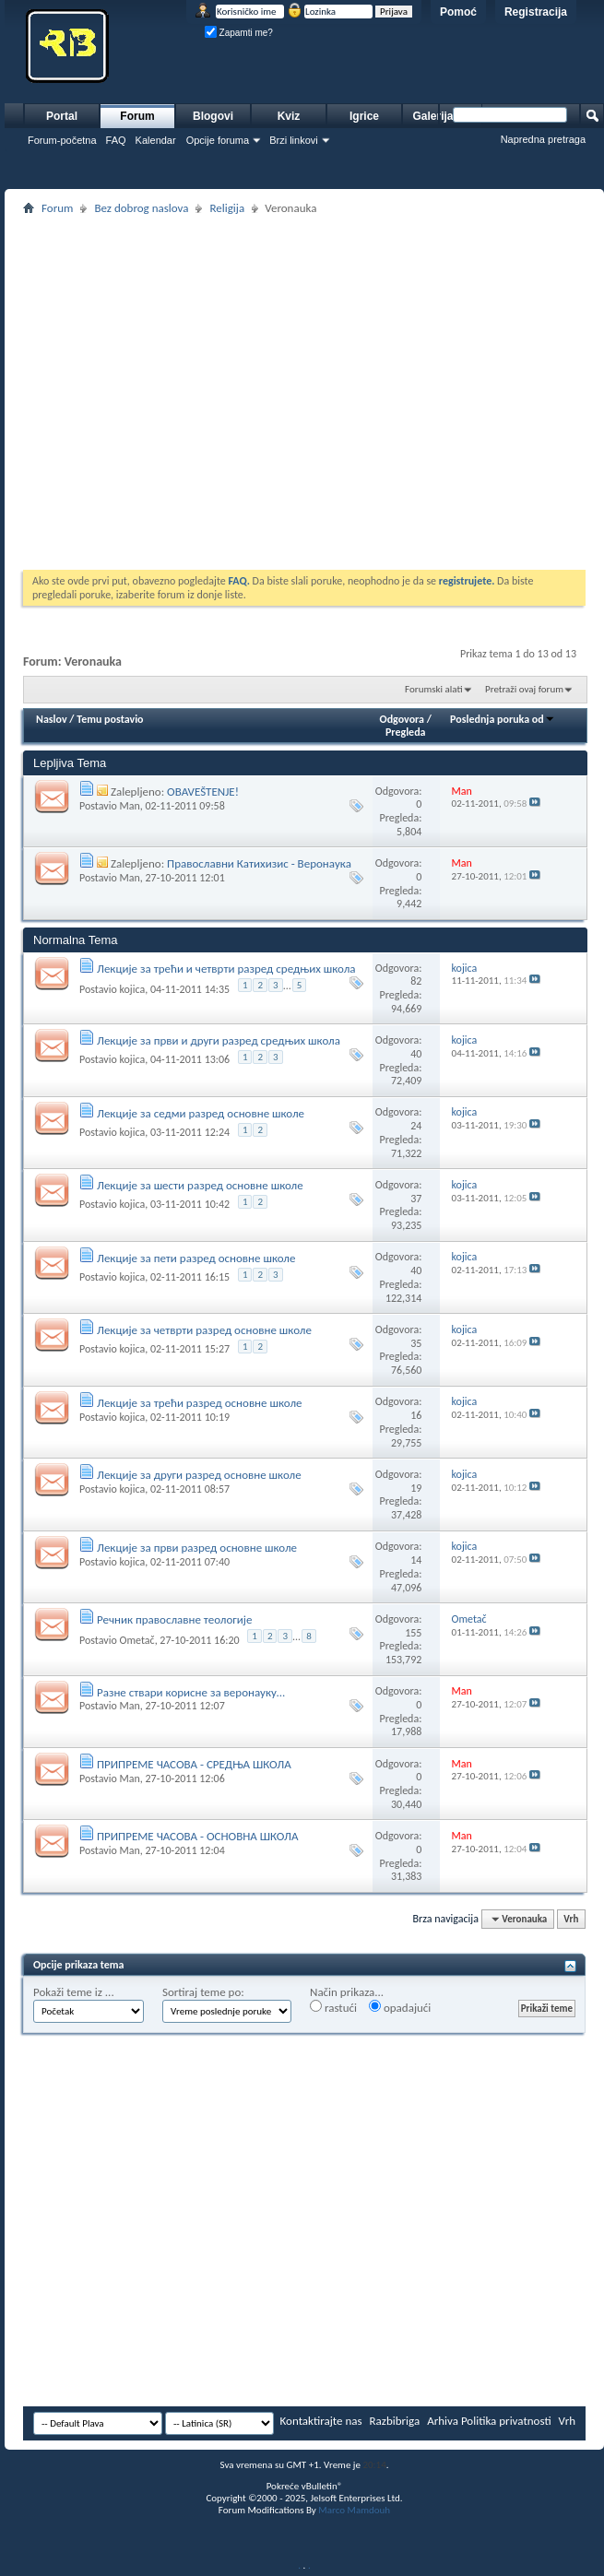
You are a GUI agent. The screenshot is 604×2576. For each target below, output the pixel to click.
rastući (333, 2007)
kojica (132, 989)
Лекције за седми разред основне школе (200, 1113)
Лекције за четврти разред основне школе (204, 1330)
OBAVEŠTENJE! (203, 791)
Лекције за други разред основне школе (199, 1475)
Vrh (570, 1919)
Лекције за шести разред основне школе (200, 1185)
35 (415, 1343)
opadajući (400, 2007)
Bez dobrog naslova (141, 208)
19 (415, 1488)
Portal (61, 116)
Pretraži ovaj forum (524, 689)
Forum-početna (62, 140)
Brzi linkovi (293, 140)
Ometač (136, 1640)
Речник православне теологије (174, 1619)
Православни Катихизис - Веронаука (259, 863)
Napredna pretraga (543, 139)
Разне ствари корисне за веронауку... (191, 1692)
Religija (226, 208)
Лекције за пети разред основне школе (196, 1258)
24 (415, 1125)
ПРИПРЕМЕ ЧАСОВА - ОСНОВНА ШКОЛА (198, 1836)
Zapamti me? (239, 33)
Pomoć (458, 12)
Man (129, 805)
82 (415, 981)
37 (415, 1198)
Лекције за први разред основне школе (197, 1547)
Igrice (364, 116)
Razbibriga (395, 2421)
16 (415, 1415)
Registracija (535, 12)
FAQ (116, 140)
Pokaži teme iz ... (73, 1992)
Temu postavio (110, 719)
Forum (137, 116)
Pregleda (405, 732)
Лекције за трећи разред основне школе (199, 1403)
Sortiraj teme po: (203, 1992)
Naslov (51, 719)
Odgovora (402, 719)
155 (413, 1632)
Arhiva (442, 2421)
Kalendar (156, 140)
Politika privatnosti (506, 2421)
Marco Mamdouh (354, 2510)
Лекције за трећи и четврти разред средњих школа (226, 968)
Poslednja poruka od (502, 719)
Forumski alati (434, 689)
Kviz (289, 116)
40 (415, 1053)
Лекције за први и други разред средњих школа (218, 1040)
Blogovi (213, 116)
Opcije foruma (217, 140)
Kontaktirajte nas (321, 2421)
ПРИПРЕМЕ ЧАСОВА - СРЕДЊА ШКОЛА (194, 1764)
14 (415, 1560)
